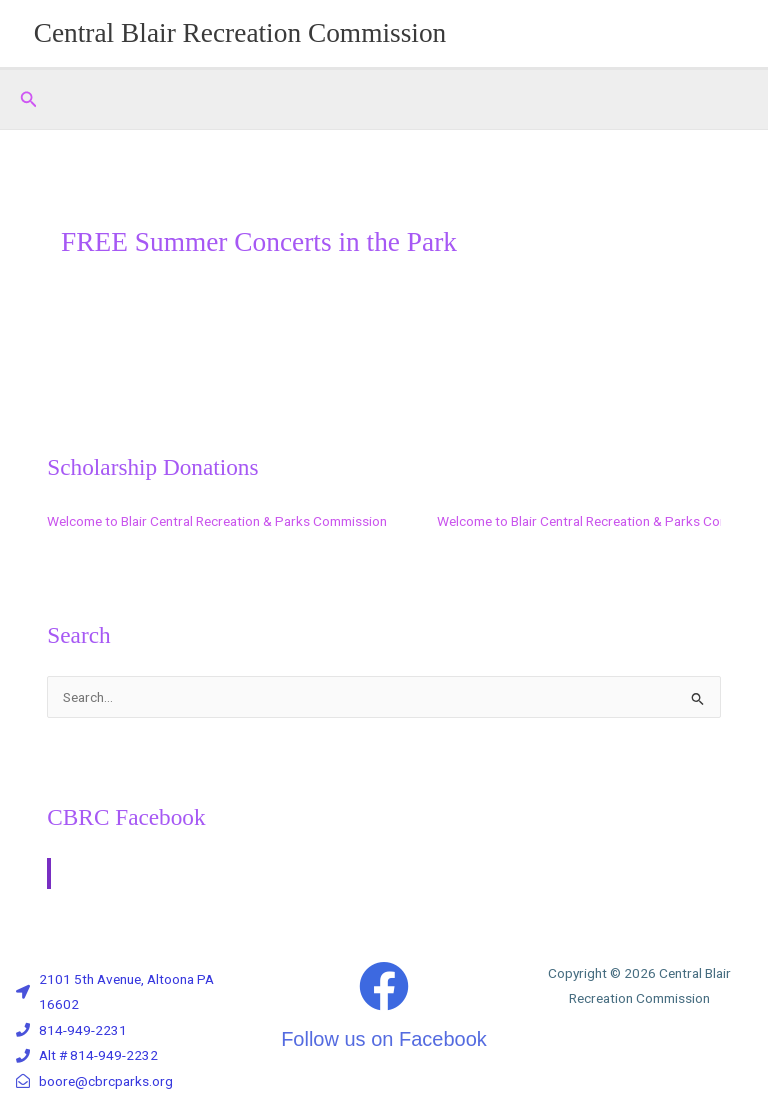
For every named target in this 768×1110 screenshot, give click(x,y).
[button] (29, 99)
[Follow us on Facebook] (384, 986)
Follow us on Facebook (384, 1039)
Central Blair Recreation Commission (240, 33)
